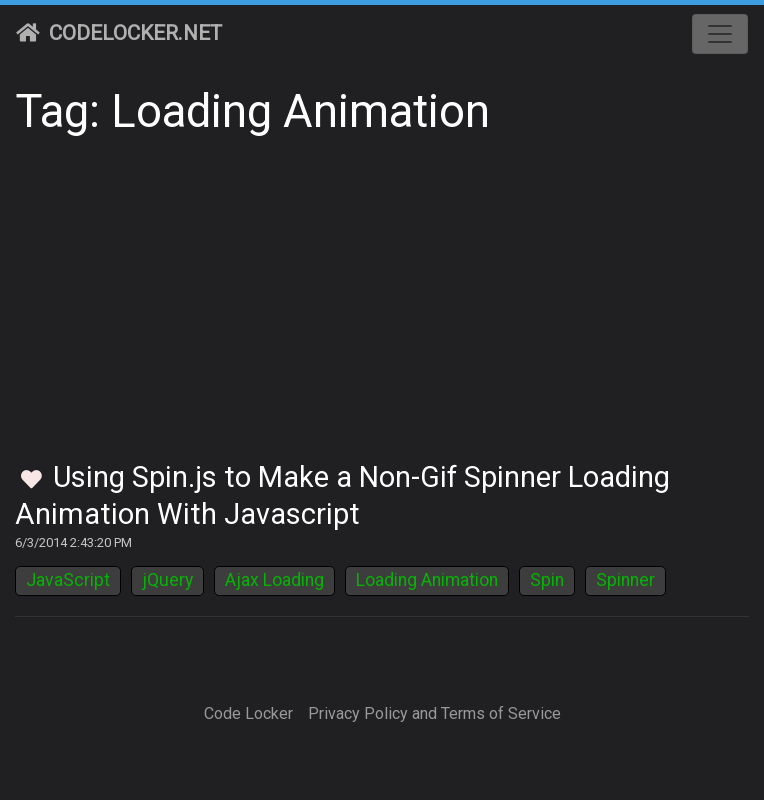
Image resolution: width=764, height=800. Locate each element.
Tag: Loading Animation (252, 111)
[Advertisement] (382, 310)
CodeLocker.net (119, 33)
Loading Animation (427, 580)
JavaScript (68, 580)
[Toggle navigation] (720, 34)
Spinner (625, 580)
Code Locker (248, 713)
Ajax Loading (274, 580)
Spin (547, 580)
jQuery (167, 580)
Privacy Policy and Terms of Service (434, 713)
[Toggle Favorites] (31, 480)
